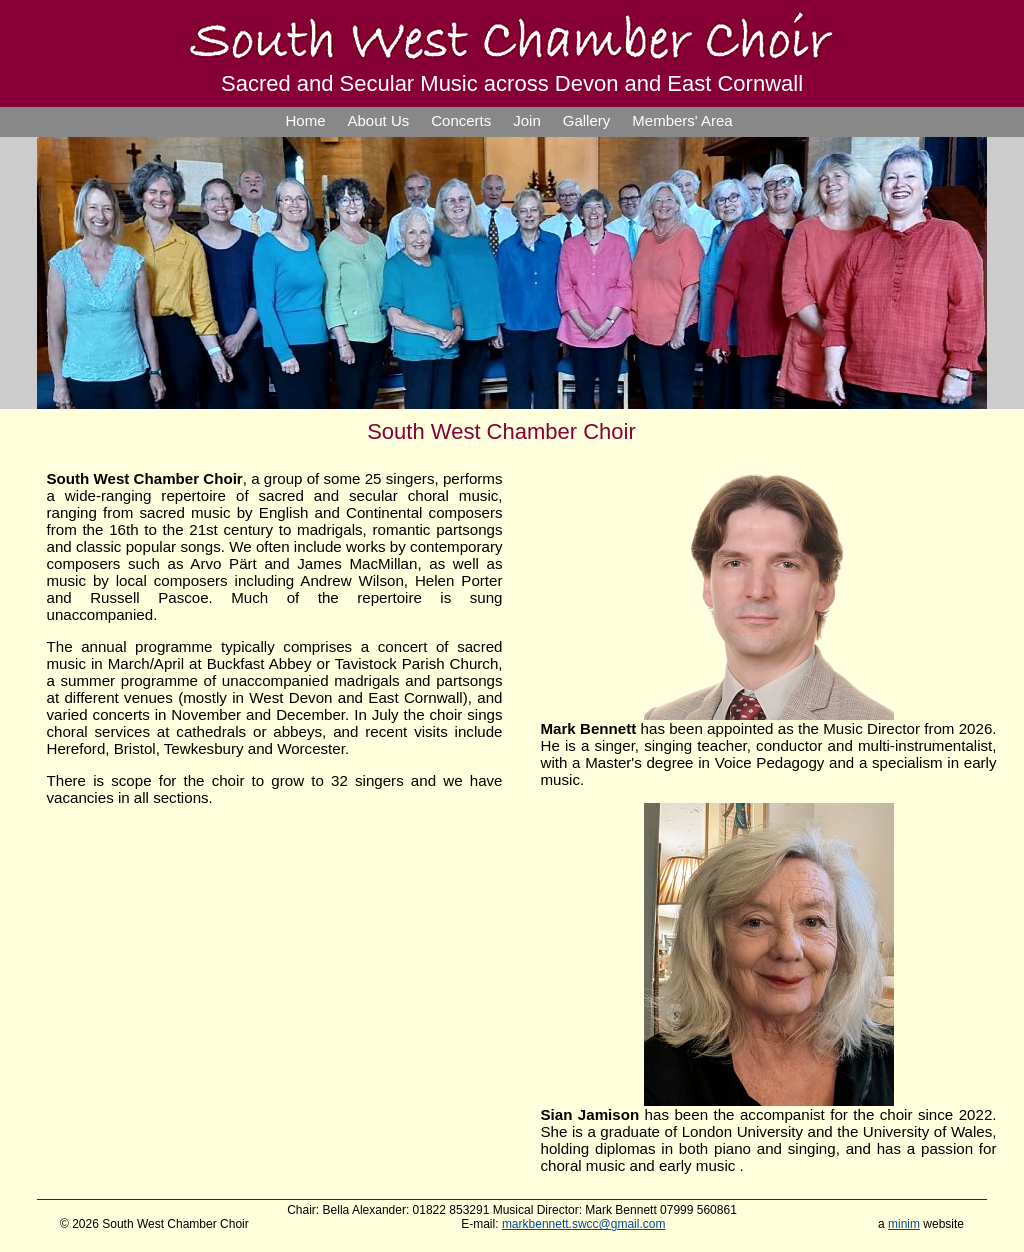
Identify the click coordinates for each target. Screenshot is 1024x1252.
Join (527, 120)
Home (306, 120)
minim (904, 1224)
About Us (379, 120)
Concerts (461, 120)
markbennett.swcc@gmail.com (584, 1224)
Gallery (587, 120)
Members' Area (682, 120)
